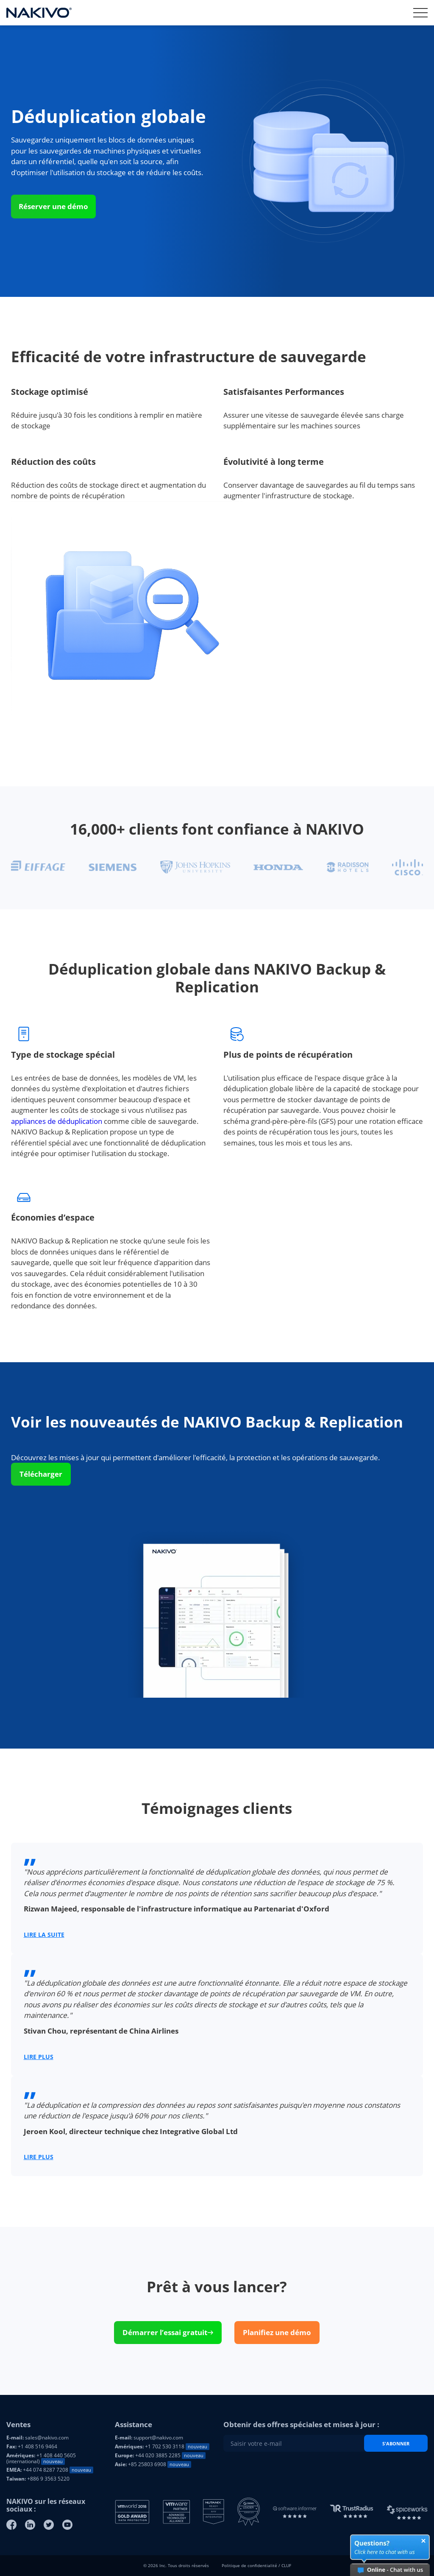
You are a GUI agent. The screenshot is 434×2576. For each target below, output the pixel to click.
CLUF (286, 2565)
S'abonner (395, 2443)
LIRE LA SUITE (44, 1935)
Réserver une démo (53, 206)
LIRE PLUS (38, 2057)
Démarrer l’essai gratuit (167, 2332)
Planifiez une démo (277, 2332)
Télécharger (40, 1474)
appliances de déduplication (56, 1121)
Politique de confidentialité (249, 2565)
